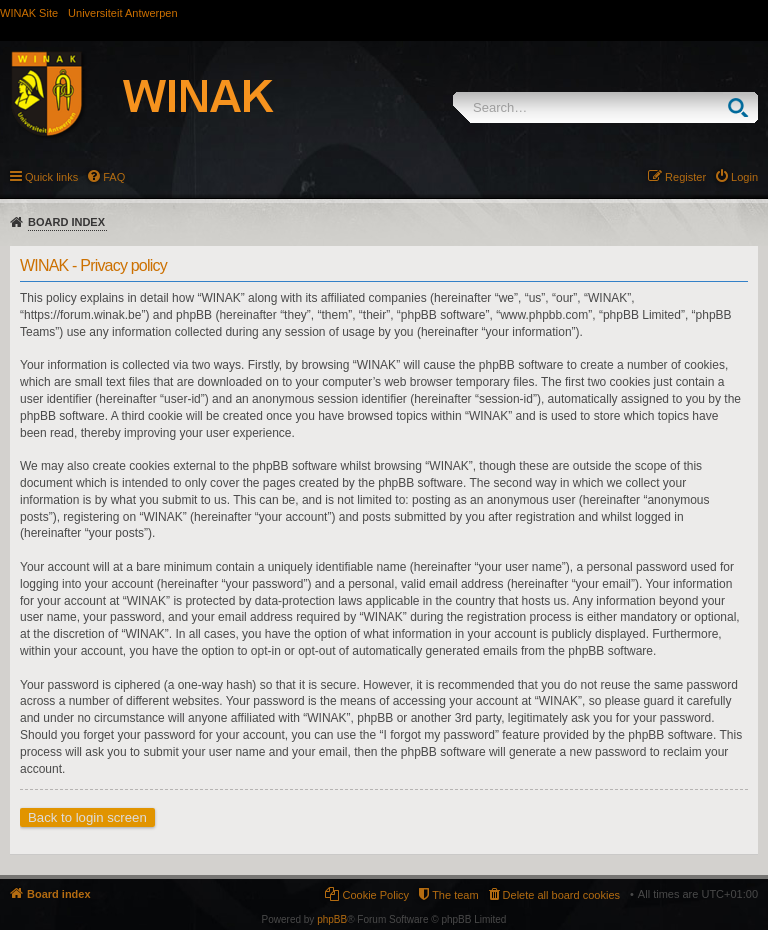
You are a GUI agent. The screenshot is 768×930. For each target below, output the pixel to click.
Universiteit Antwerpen (122, 13)
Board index (66, 222)
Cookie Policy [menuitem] (375, 895)
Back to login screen (87, 817)
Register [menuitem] (685, 177)
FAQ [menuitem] (114, 177)
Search (742, 107)
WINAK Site (29, 13)
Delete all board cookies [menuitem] (561, 895)
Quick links (51, 177)
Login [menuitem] (744, 177)
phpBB (332, 919)
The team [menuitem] (455, 895)
